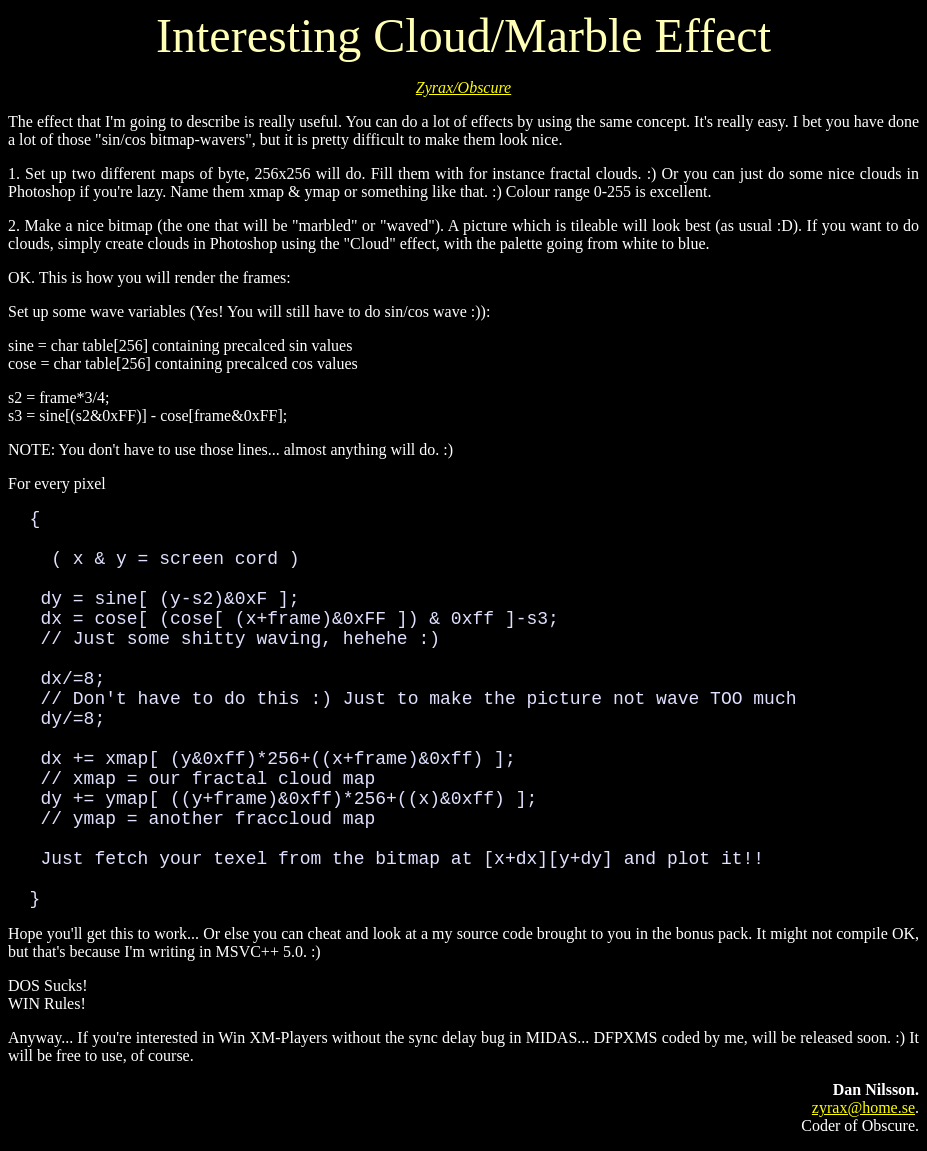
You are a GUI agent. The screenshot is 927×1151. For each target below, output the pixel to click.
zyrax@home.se (863, 1107)
